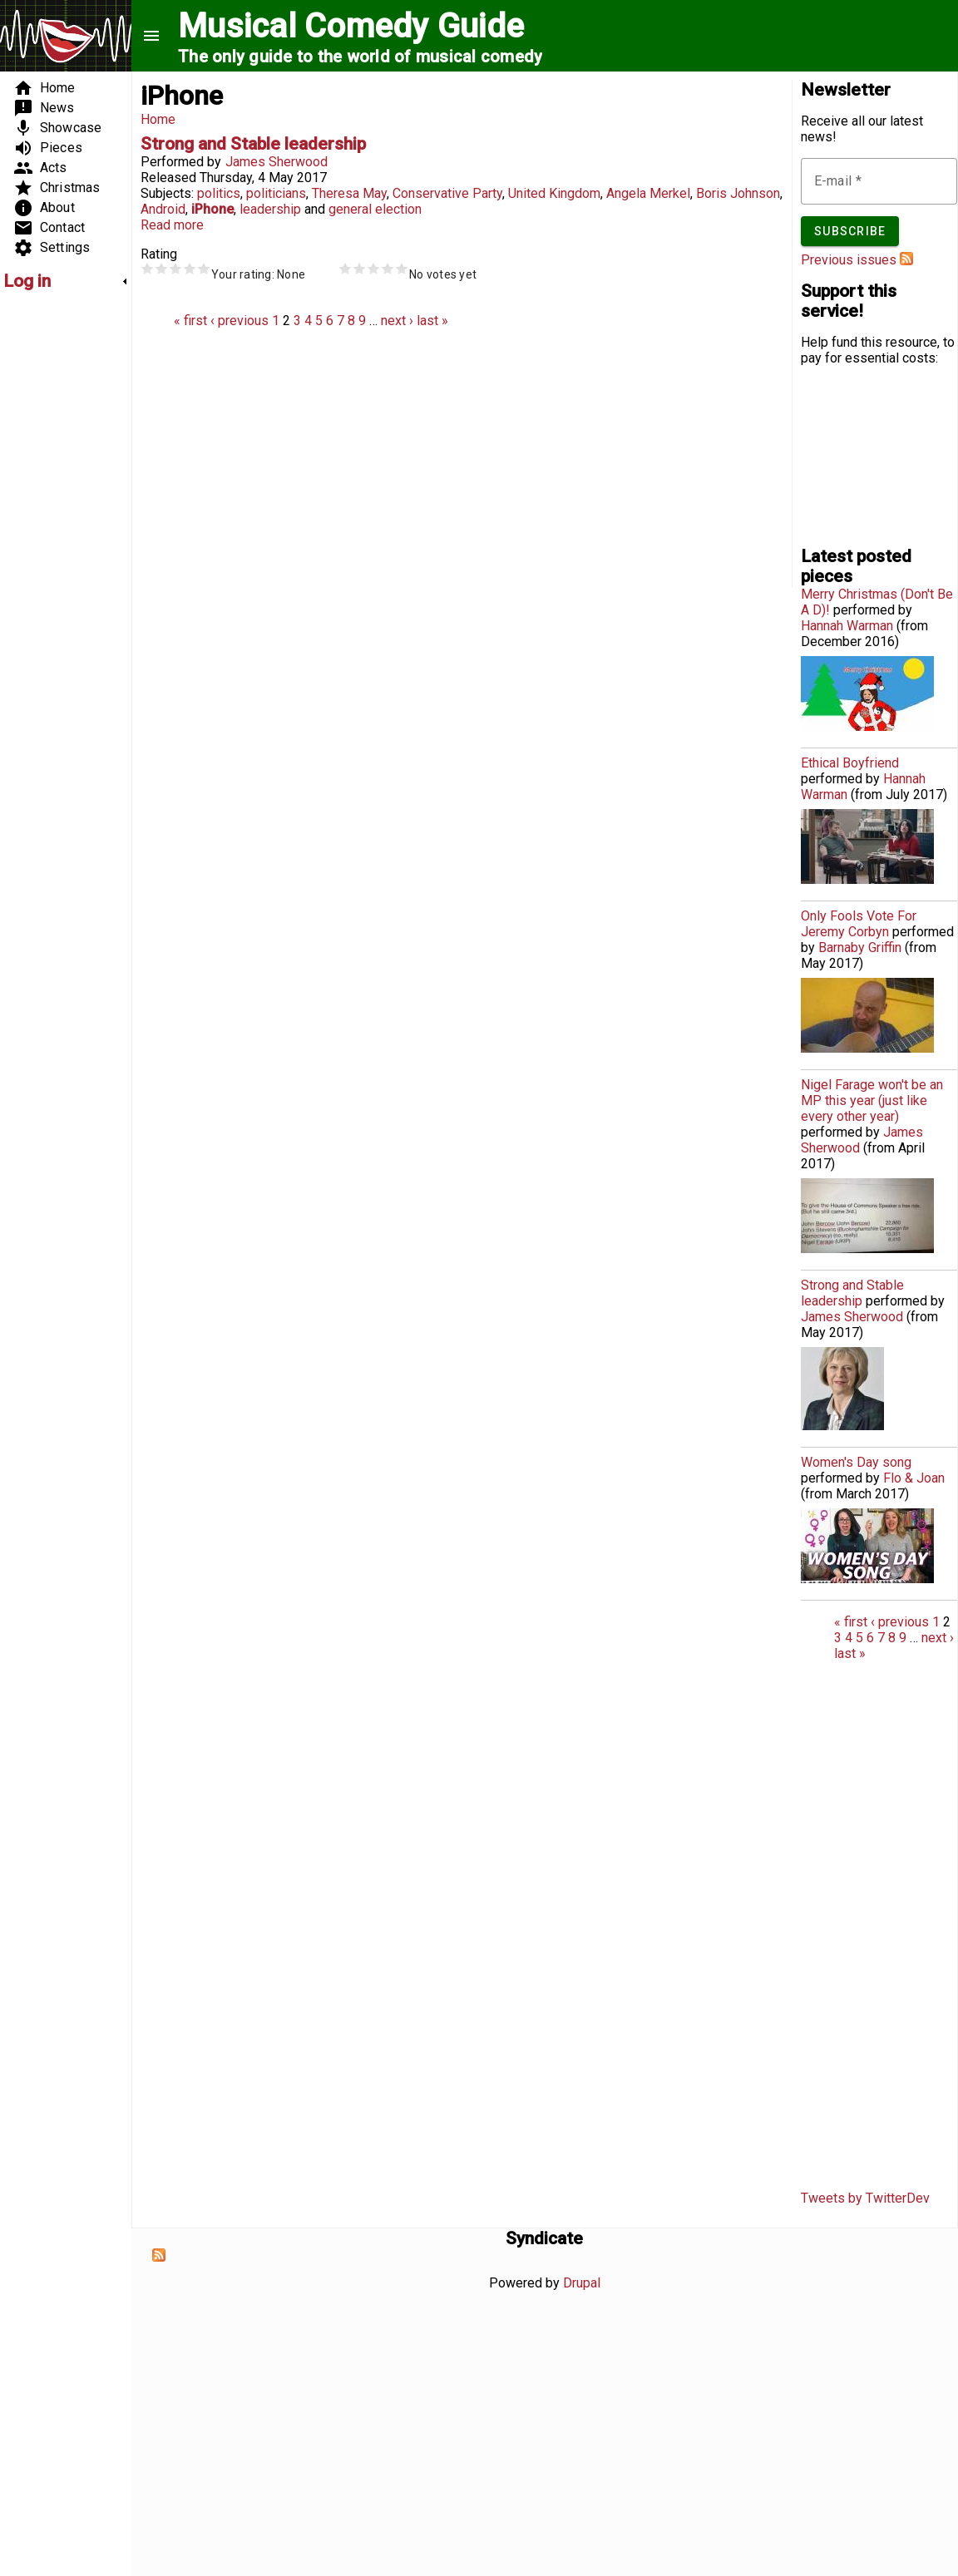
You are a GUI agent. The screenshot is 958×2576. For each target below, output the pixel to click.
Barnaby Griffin (859, 947)
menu (151, 36)
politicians (276, 193)
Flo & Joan (914, 1478)
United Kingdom (554, 193)
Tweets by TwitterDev (865, 2198)
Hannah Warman (847, 626)
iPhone (212, 209)
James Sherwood (276, 162)
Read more (172, 225)
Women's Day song (856, 1462)
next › (397, 320)
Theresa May (349, 193)
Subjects (166, 193)
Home (158, 119)
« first (190, 320)
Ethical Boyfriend (850, 763)
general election (375, 209)
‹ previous (239, 320)
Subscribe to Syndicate (158, 2255)
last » (432, 320)
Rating (159, 254)
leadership (270, 209)
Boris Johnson (738, 193)
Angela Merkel (648, 193)
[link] (65, 281)
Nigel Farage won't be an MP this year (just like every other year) (872, 1100)
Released (168, 177)
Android (163, 209)
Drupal (581, 2283)
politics (218, 193)
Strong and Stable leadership (253, 144)
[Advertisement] (53, 553)
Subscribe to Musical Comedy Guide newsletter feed (906, 258)
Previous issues (848, 260)
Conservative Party (447, 193)
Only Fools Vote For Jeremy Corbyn (858, 924)
